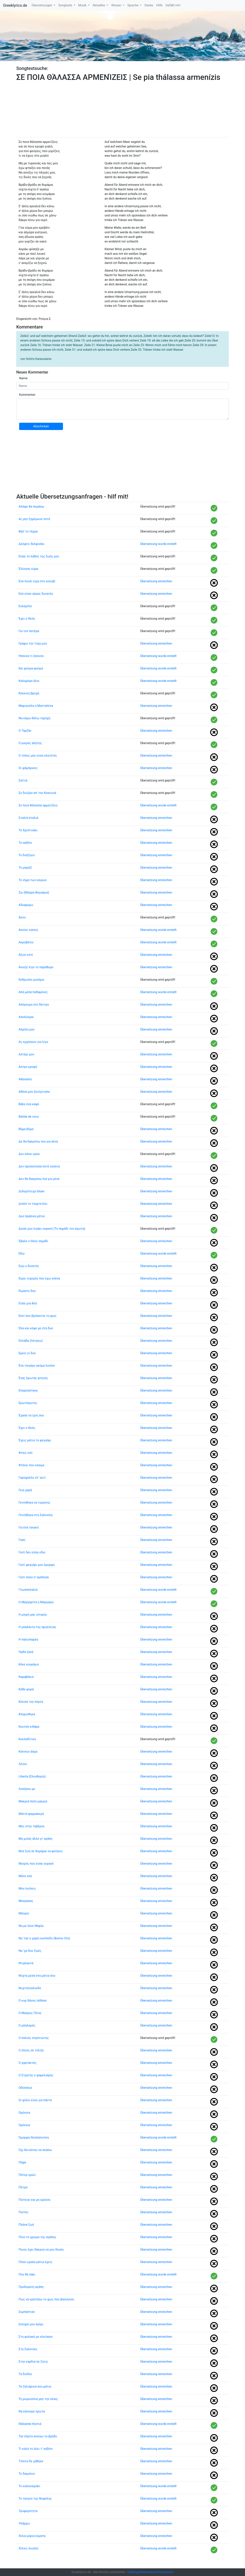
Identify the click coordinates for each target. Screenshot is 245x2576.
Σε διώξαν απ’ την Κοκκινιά (37, 793)
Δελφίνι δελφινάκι (32, 544)
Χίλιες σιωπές (29, 2548)
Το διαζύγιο (27, 855)
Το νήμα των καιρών (33, 880)
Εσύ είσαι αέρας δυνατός (36, 593)
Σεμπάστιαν (27, 2312)
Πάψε (22, 2162)
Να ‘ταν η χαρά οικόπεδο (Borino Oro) (44, 1938)
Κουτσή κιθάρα (29, 1726)
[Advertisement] (122, 110)
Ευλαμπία (25, 606)
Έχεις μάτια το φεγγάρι (35, 1440)
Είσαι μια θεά (28, 1303)
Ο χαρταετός (28, 2063)
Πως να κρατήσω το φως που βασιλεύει (46, 2299)
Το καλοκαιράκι (29, 2486)
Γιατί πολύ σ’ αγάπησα (34, 1577)
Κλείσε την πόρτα (31, 1702)
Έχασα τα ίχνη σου (31, 1415)
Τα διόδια (25, 2374)
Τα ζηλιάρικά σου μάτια (35, 2386)
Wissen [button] (116, 5)
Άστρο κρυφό (28, 1067)
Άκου (22, 917)
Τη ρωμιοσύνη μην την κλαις (38, 2399)
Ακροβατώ (26, 942)
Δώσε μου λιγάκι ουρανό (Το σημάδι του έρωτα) (52, 1228)
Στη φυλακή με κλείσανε (36, 2336)
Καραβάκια (26, 1677)
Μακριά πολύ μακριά (33, 1801)
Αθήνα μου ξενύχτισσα (34, 1091)
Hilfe (159, 5)
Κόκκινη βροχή (29, 693)
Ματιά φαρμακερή (31, 1814)
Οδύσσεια (25, 2087)
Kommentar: (27, 394)
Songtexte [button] (65, 5)
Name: (23, 378)
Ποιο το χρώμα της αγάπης (37, 2237)
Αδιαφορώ (26, 905)
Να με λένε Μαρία (31, 1926)
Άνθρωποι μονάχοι (31, 979)
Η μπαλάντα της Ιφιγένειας (37, 1627)
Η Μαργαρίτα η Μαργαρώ (36, 1602)
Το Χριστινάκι (28, 830)
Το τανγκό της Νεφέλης (35, 2498)
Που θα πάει (27, 2274)
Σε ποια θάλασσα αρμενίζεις (38, 805)
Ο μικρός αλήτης (30, 743)
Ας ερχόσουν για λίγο (33, 1042)
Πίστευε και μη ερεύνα (34, 2200)
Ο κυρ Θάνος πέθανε (33, 2000)
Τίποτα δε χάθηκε (31, 2461)
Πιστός (24, 2212)
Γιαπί (22, 1540)
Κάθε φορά (26, 1689)
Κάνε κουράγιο (29, 1664)
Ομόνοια (24, 2112)
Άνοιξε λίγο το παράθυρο (36, 967)
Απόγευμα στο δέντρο (34, 1004)
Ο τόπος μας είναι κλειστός (38, 755)
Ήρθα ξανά (26, 1652)
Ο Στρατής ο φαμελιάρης (36, 2075)
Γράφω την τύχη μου (33, 643)
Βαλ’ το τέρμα (28, 531)
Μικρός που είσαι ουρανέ (36, 1863)
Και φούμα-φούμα (31, 668)
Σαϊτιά (23, 780)
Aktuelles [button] (99, 5)
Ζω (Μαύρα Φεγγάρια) (34, 892)
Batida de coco (29, 1116)
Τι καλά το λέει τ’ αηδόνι (36, 2449)
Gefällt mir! (173, 5)
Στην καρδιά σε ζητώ (33, 2361)
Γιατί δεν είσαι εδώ (32, 1552)
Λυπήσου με (27, 1789)
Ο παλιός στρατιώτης (34, 2038)
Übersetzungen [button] (42, 5)
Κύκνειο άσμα (28, 1751)
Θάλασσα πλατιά (30, 2424)
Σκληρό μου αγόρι (31, 2324)
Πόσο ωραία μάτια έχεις (35, 2262)
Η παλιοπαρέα (28, 1639)
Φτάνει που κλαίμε (31, 1465)
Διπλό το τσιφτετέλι (33, 1204)
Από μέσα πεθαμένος (33, 992)
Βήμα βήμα (26, 1129)
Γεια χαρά (25, 1490)
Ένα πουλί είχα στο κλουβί (37, 581)
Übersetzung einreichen (156, 581)
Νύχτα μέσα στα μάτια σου (37, 1975)
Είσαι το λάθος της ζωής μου (39, 556)
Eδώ (21, 1253)
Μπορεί (24, 1913)
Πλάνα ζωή (26, 2224)
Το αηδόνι (25, 842)
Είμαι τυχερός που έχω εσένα (39, 1278)
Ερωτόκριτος (28, 1403)
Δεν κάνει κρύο (29, 1154)
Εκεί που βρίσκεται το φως (37, 1316)
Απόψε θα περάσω (31, 506)
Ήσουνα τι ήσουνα (31, 656)
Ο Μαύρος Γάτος (30, 2013)
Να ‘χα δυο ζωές (30, 1951)
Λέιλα (23, 1764)
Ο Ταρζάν (25, 730)
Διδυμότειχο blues (31, 1191)
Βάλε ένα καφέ (29, 1104)
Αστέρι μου (26, 1054)
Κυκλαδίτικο (27, 1739)
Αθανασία (25, 1079)
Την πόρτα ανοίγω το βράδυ (38, 2436)
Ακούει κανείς (28, 930)
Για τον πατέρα (29, 631)
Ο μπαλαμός (27, 2025)
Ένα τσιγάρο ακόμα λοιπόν (37, 1365)
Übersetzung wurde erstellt (158, 544)
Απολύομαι (26, 1017)
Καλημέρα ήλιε (29, 681)
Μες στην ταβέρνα (31, 1826)
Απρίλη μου (26, 1029)
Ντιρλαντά (26, 1963)
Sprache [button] (133, 5)
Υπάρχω (24, 2523)
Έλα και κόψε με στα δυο (36, 1328)
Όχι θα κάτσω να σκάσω (35, 2150)
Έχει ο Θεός (27, 618)
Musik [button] (82, 5)
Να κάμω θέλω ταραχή (34, 718)
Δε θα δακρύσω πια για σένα (38, 1141)
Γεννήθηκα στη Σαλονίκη (36, 1515)
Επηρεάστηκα (28, 1390)
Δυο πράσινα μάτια (32, 1216)
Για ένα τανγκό (29, 1527)
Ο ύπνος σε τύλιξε (31, 2050)
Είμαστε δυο (27, 1291)
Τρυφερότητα (28, 2511)
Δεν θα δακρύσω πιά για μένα (39, 1179)
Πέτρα (23, 2187)
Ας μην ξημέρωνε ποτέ (34, 519)
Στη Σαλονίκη (28, 2349)
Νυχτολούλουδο (30, 1988)
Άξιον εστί (26, 955)
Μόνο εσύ (25, 1876)
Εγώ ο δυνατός (29, 1266)
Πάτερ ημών (27, 2175)
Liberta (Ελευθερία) (32, 1776)
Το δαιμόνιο (27, 2473)
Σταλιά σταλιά (28, 818)
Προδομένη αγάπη (31, 2287)
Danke (149, 5)
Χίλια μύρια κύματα (32, 2536)
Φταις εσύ (26, 1453)
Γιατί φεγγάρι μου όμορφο (37, 1565)
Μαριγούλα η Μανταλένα (36, 706)
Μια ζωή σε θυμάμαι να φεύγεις (41, 1851)
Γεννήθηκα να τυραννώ (34, 1502)
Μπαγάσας (26, 1901)
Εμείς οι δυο (27, 1353)
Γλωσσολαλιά (28, 1589)
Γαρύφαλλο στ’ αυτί (32, 1477)
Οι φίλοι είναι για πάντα (35, 2100)
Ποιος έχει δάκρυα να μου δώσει (41, 2249)
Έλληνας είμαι (28, 569)
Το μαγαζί (25, 867)
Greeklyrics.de (15, 5)
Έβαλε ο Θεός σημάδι (33, 1241)
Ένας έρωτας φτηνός (33, 1378)
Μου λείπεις (27, 1888)
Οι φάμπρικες (28, 768)
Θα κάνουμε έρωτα (32, 2411)
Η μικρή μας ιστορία (33, 1614)
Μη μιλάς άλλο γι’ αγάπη (35, 1838)
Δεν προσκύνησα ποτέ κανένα (39, 1166)
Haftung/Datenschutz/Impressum (150, 2572)
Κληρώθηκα (27, 1714)
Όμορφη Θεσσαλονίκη (34, 2137)
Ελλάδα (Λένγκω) (31, 1340)
